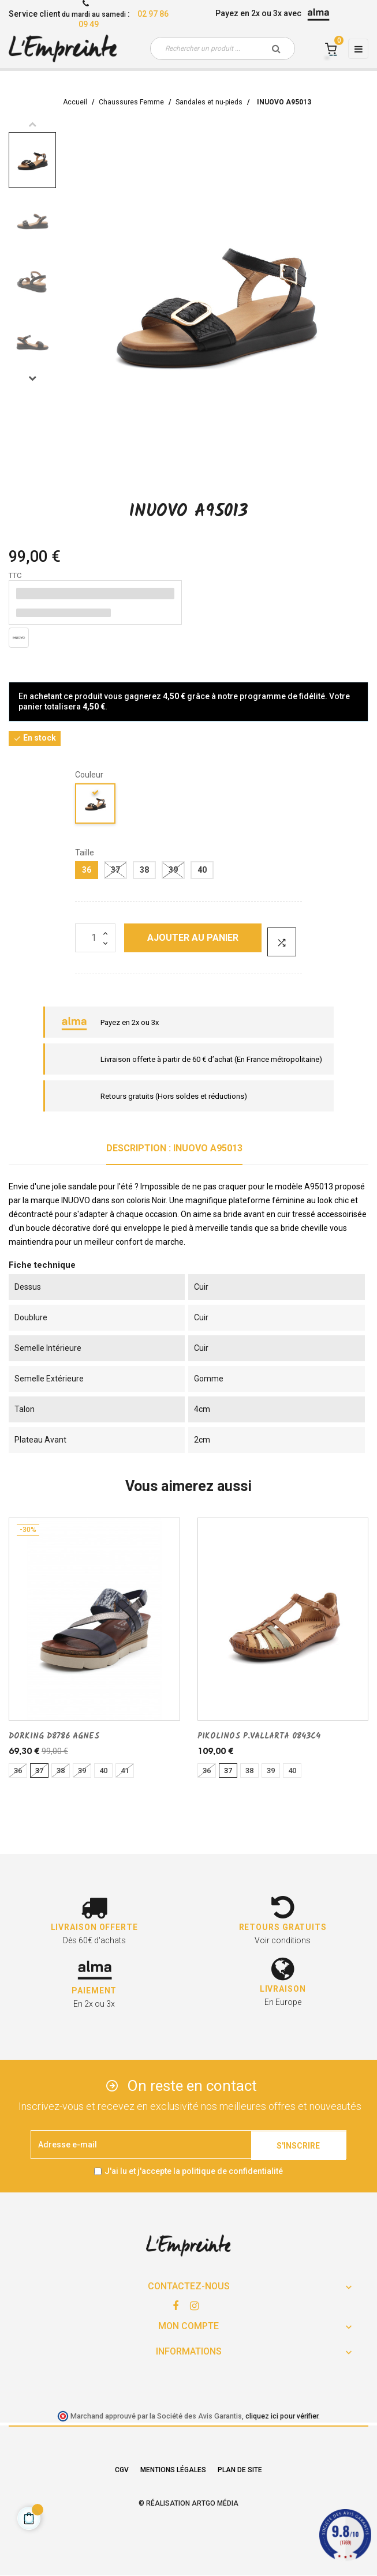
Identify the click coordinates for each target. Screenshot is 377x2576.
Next (32, 378)
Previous (32, 124)
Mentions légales (173, 2470)
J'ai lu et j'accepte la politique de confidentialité (193, 2171)
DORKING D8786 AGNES (54, 1736)
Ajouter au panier (192, 937)
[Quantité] (95, 937)
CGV (122, 2470)
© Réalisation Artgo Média (188, 2503)
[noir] (96, 805)
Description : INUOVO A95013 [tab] (174, 1148)
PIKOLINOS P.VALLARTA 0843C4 (258, 1736)
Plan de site (240, 2470)
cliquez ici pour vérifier (281, 2416)
